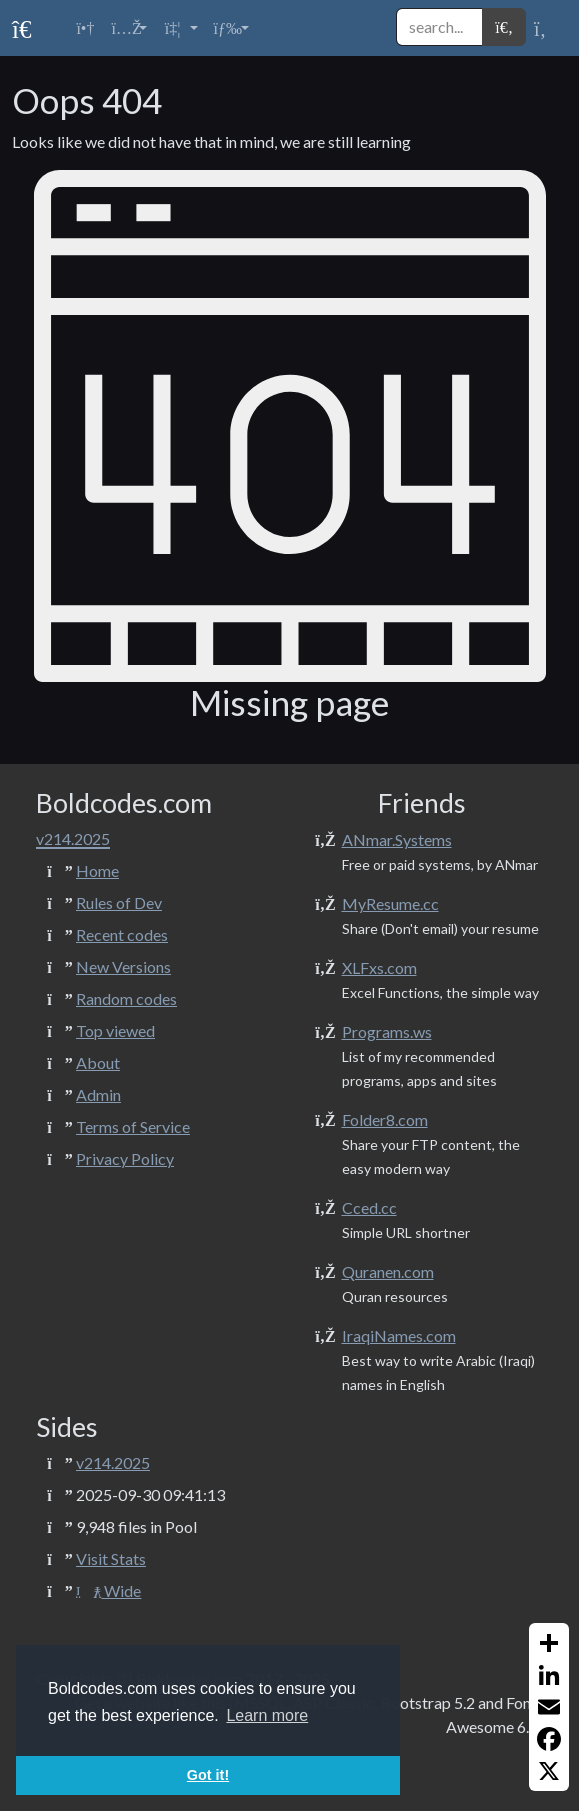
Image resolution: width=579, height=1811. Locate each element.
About (98, 1062)
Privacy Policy (125, 1158)
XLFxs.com (379, 967)
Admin (98, 1094)
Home (97, 870)
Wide (108, 1590)
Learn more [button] (267, 1715)
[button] (128, 28)
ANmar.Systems (397, 839)
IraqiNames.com (399, 1335)
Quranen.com (388, 1271)
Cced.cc (369, 1207)
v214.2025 (113, 1462)
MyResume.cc (390, 903)
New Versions (123, 966)
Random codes (126, 998)
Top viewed (115, 1030)
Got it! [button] (208, 1775)
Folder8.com (385, 1119)
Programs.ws (387, 1031)
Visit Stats (111, 1558)
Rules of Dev (119, 902)
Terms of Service (133, 1126)
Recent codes (122, 934)
